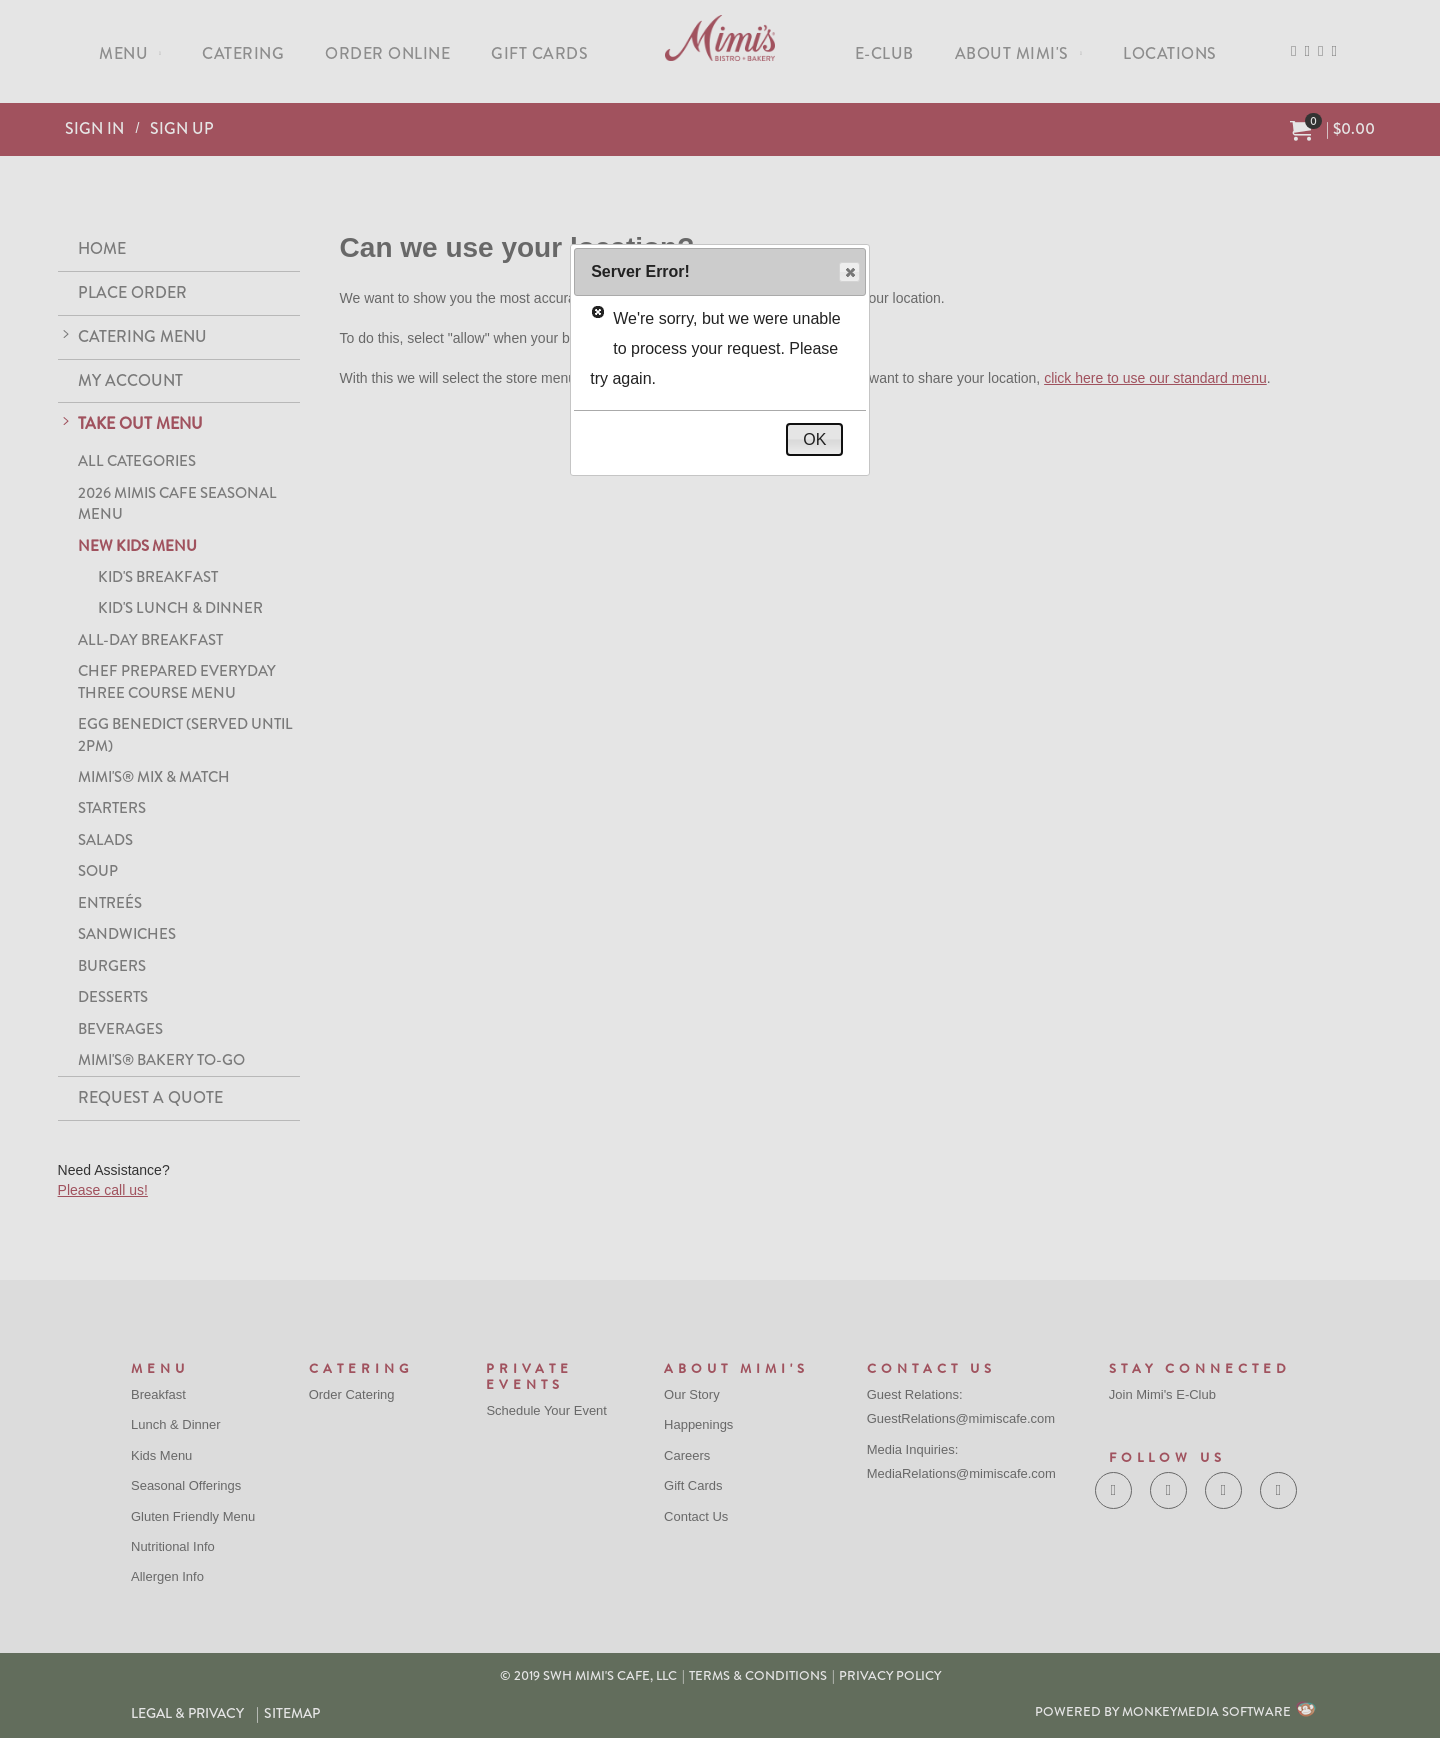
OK (814, 439)
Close (848, 272)
